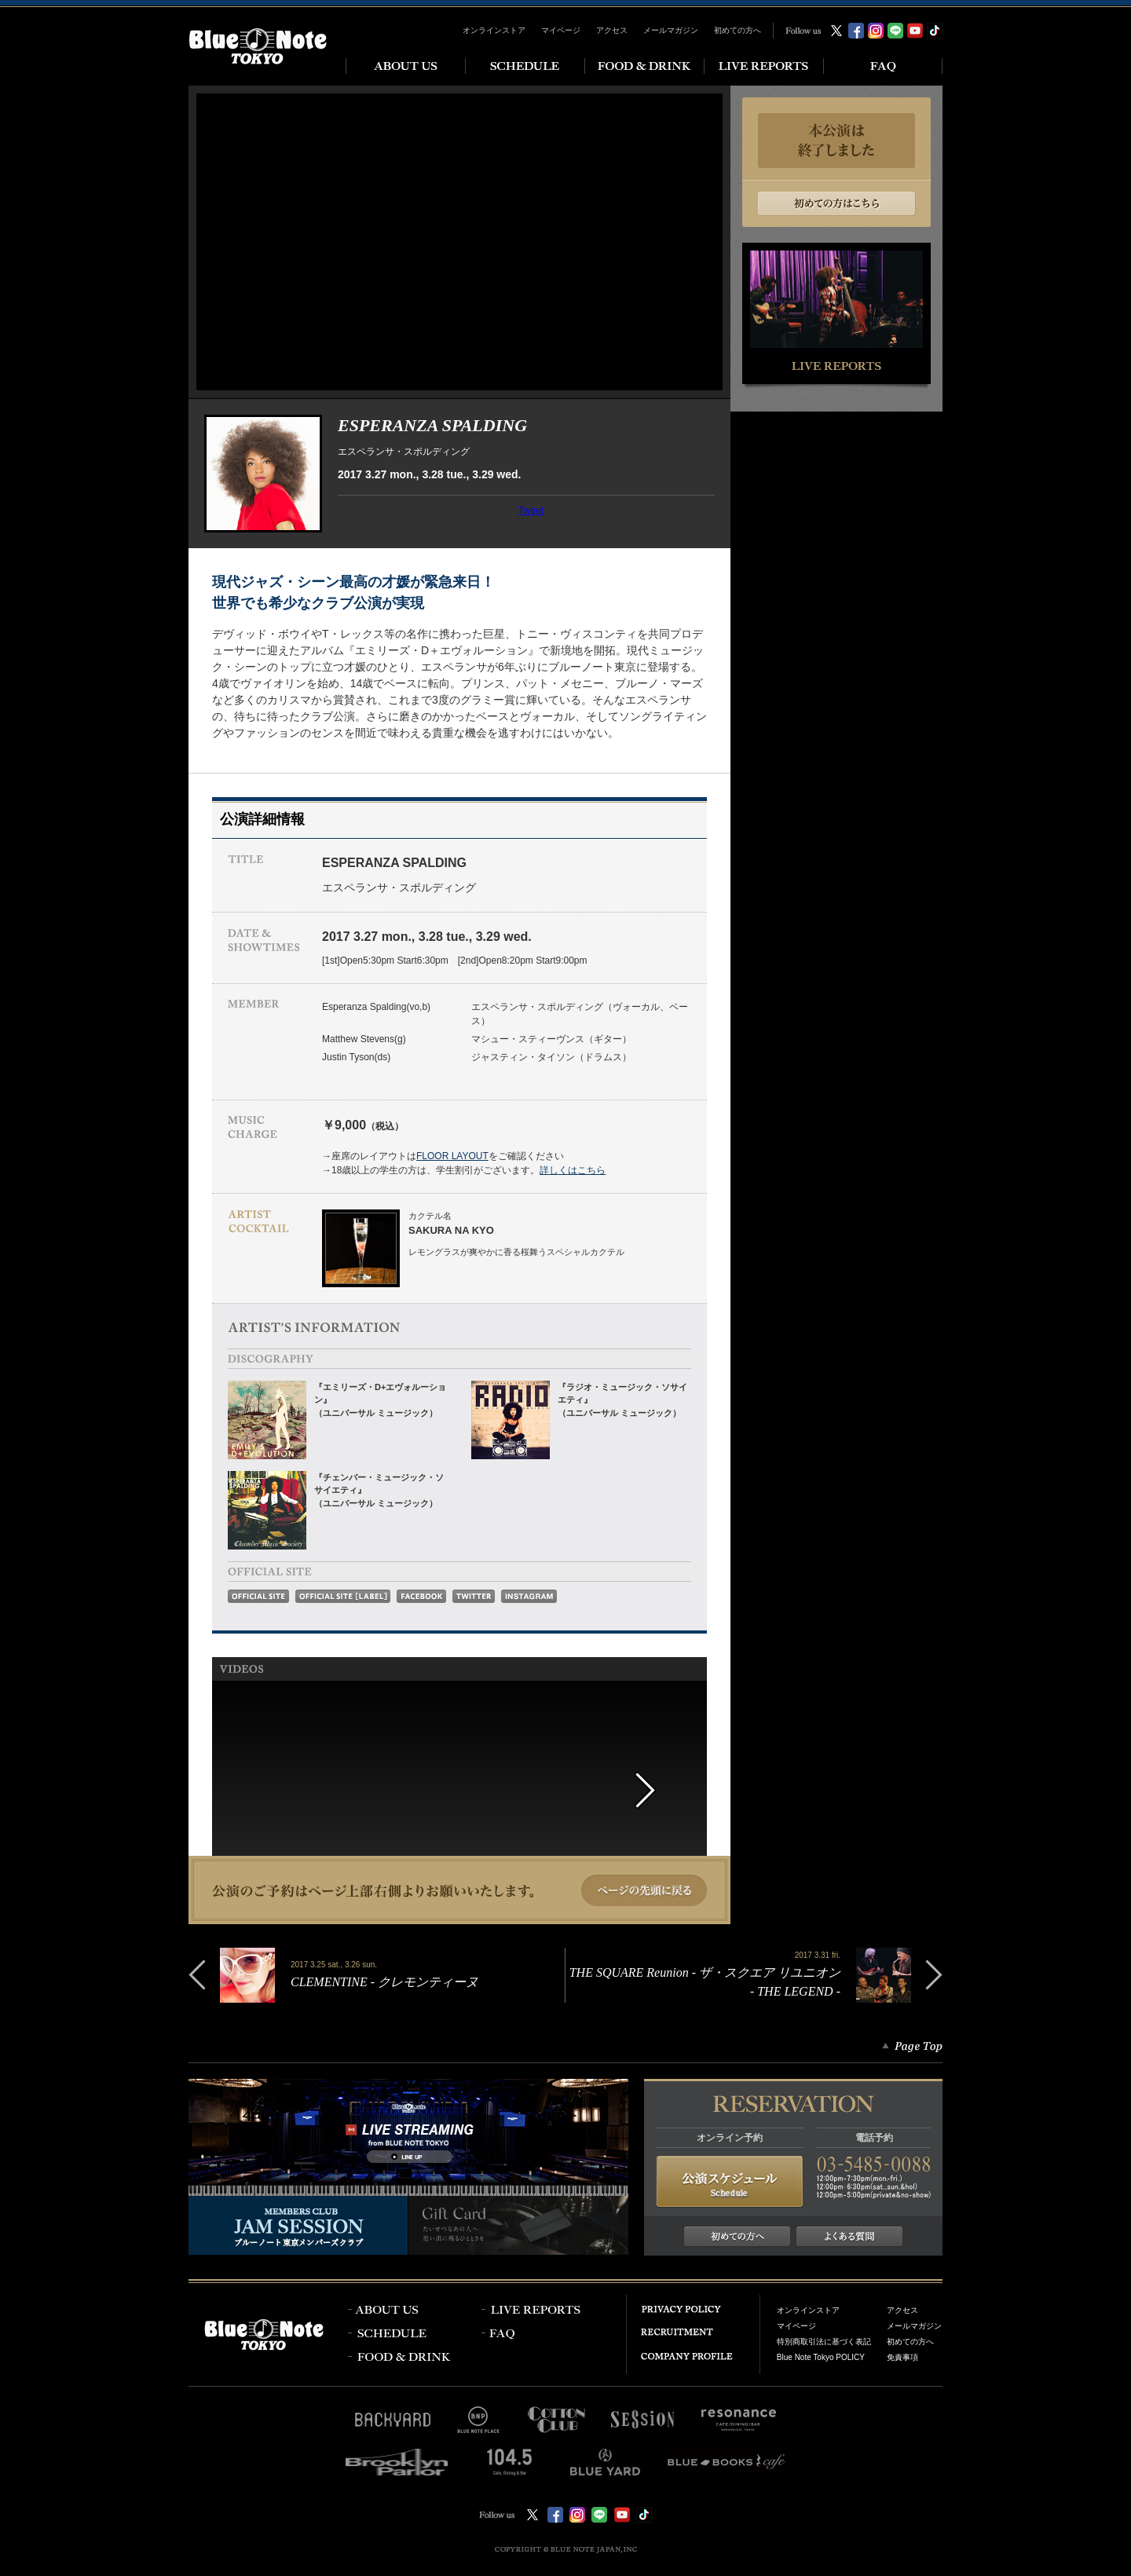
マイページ (560, 30)
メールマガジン (670, 30)
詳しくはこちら (573, 1170)
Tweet (531, 510)
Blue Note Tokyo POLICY (821, 2357)
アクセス (612, 30)
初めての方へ (737, 30)
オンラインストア (494, 30)
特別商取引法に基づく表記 (824, 2341)
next (662, 1791)
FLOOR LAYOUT (452, 1156)
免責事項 (902, 2357)
